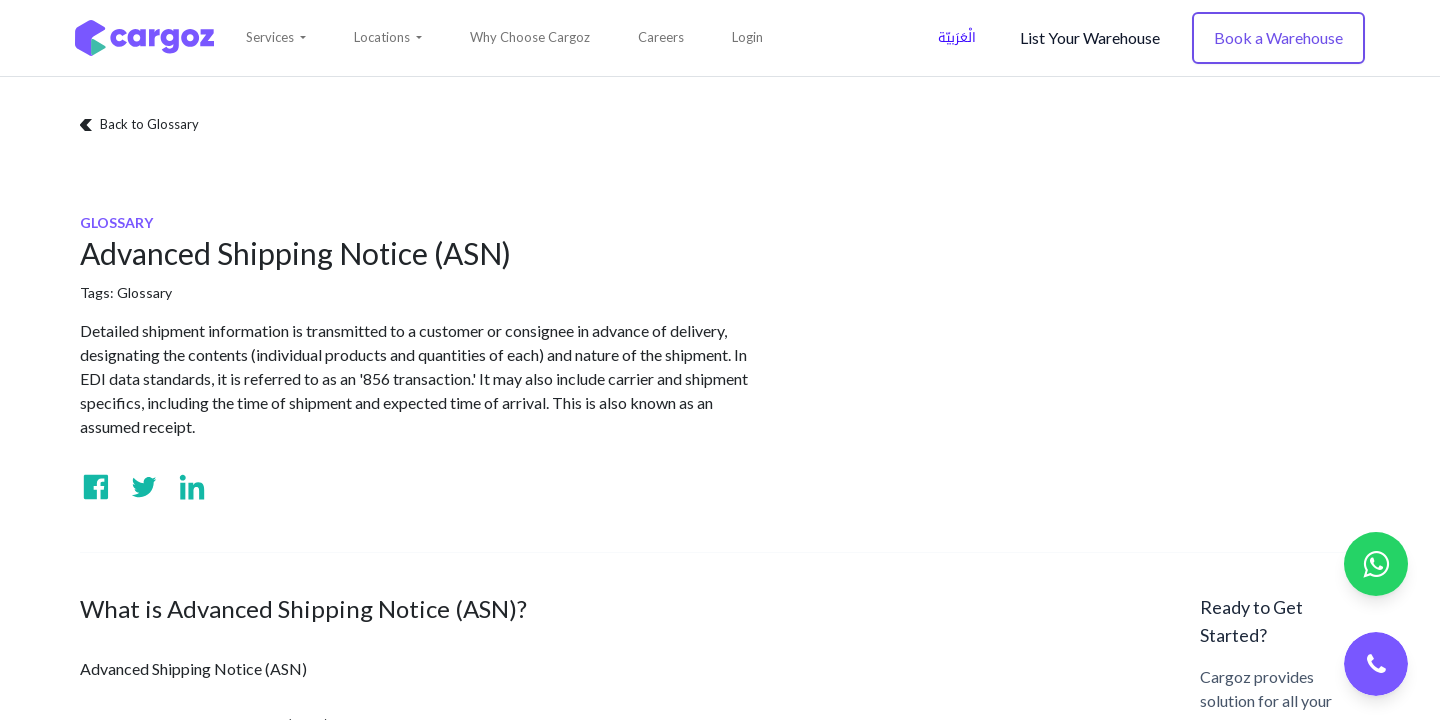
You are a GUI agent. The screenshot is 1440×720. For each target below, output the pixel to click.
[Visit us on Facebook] (96, 487)
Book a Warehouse (1278, 37)
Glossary (144, 292)
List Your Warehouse (1090, 37)
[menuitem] (530, 38)
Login (747, 37)
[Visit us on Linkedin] (192, 487)
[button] (276, 38)
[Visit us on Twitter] (144, 487)
